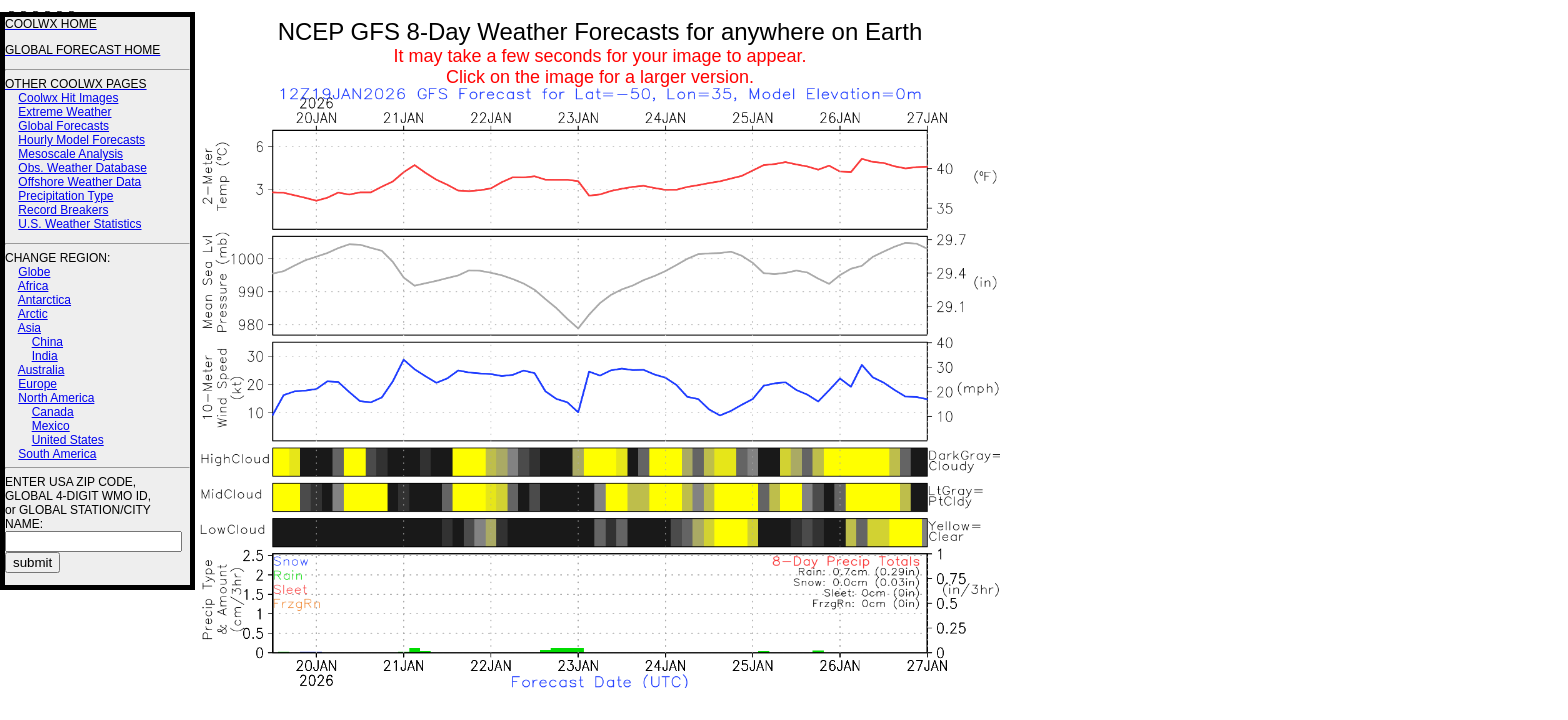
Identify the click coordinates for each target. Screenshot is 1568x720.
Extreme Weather (64, 112)
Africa (33, 286)
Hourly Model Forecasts (81, 140)
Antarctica (44, 300)
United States (68, 440)
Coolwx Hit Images (68, 98)
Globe (34, 272)
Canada (53, 412)
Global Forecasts (63, 126)
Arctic (33, 314)
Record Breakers (63, 210)
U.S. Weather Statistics (79, 224)
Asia (29, 328)
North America (56, 398)
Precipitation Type (65, 196)
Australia (41, 370)
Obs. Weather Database (82, 168)
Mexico (51, 426)
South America (57, 454)
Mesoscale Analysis (70, 154)
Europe (37, 384)
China (47, 342)
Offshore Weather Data (79, 182)
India (45, 356)
